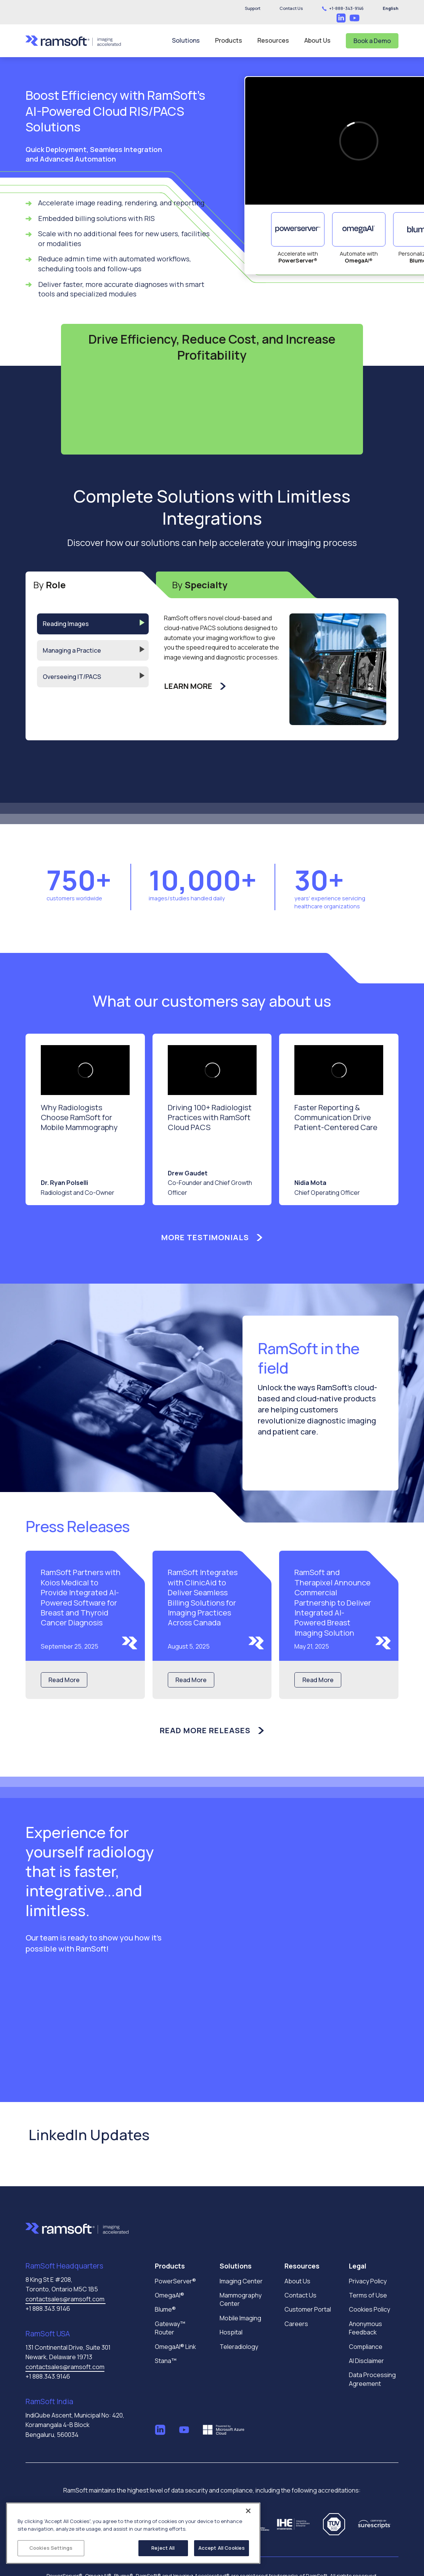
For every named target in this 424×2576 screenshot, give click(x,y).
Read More (64, 1680)
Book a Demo (372, 41)
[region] (133, 2533)
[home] (73, 40)
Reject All (163, 2547)
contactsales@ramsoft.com (66, 2299)
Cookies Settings (50, 2547)
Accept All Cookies (221, 2547)
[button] (291, 8)
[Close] (248, 2510)
